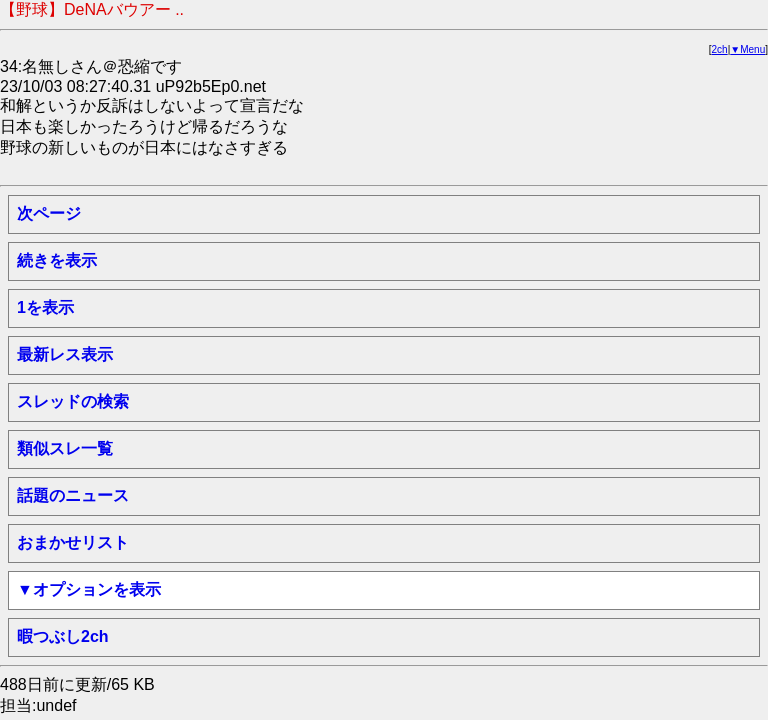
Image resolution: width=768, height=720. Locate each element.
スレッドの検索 (73, 401)
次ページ (49, 213)
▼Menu (747, 49)
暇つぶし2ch (63, 636)
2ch (720, 49)
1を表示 (45, 307)
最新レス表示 (65, 354)
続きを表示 (57, 260)
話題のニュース (73, 495)
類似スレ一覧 (65, 448)
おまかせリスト (73, 542)
